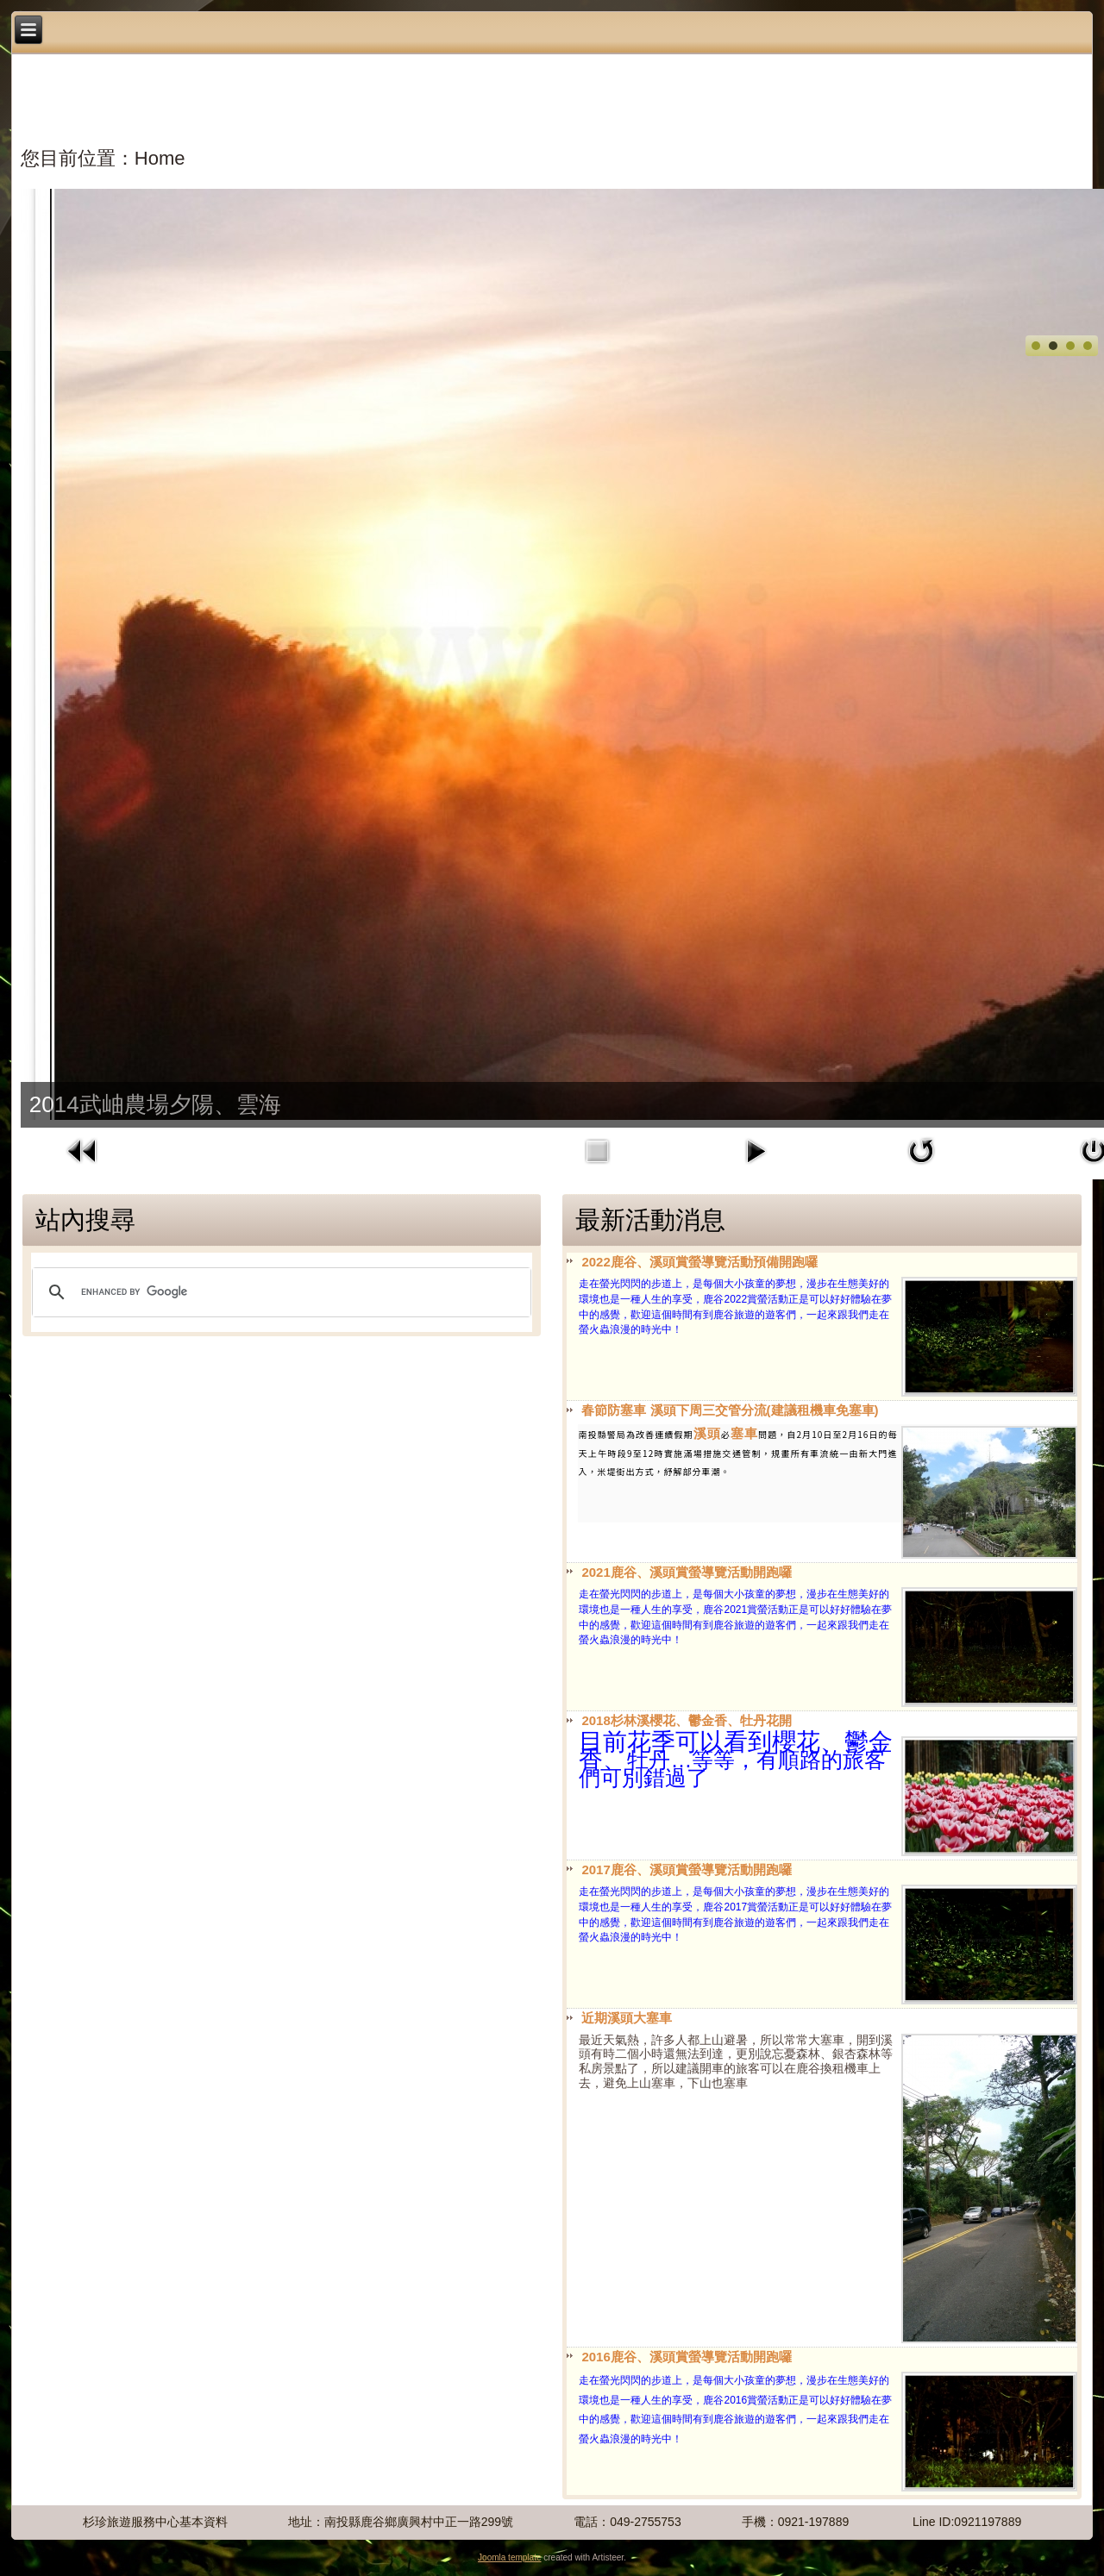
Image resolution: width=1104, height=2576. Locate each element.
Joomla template (509, 2557)
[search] (279, 1292)
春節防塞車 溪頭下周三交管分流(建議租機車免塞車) (729, 1410)
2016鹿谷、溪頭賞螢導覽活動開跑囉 (686, 2356)
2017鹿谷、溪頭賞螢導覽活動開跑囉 (686, 1869)
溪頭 (707, 1433)
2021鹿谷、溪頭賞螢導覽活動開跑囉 (686, 1572)
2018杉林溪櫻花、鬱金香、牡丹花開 (686, 1720)
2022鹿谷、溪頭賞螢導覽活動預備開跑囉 (699, 1261)
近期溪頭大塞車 (626, 2017)
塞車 (744, 1433)
